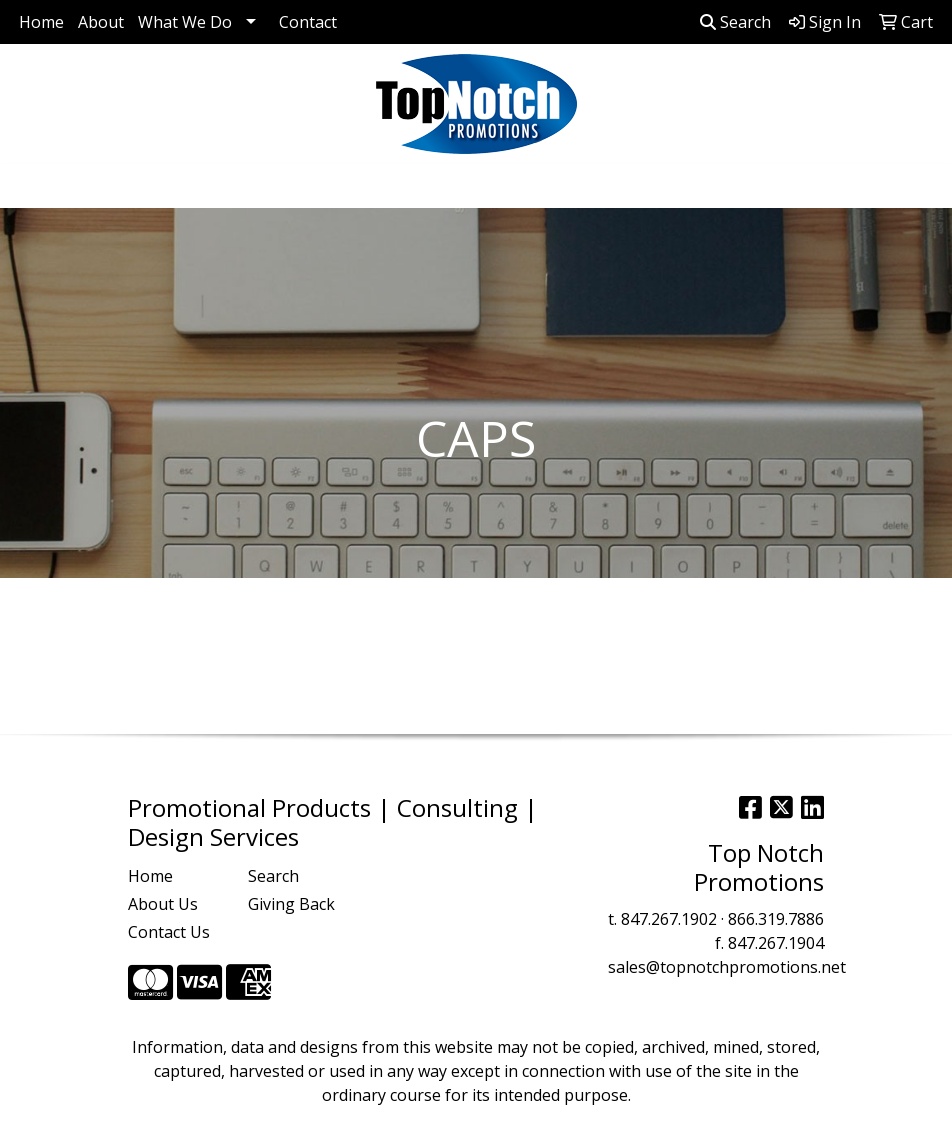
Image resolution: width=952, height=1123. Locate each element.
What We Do (185, 22)
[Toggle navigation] (31, 186)
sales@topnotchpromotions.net (727, 967)
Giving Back (291, 904)
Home (41, 22)
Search (735, 22)
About (101, 22)
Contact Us (169, 932)
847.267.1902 (669, 919)
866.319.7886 (776, 919)
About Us (163, 904)
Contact (308, 22)
